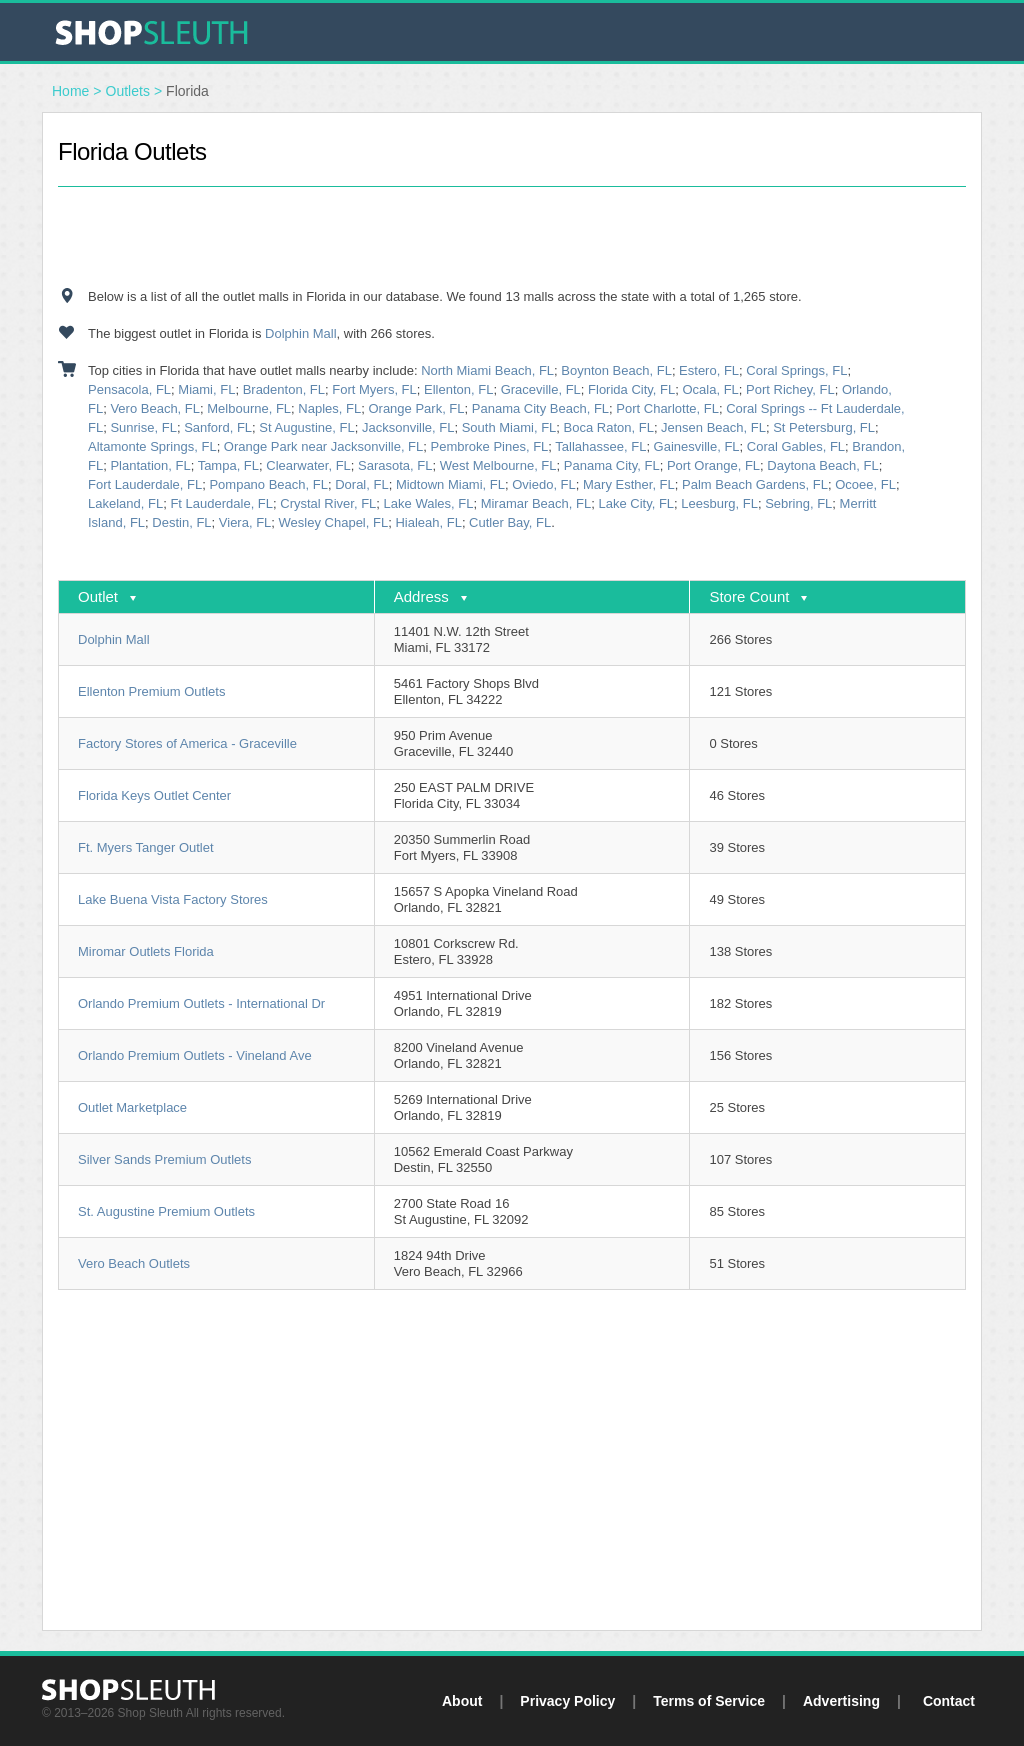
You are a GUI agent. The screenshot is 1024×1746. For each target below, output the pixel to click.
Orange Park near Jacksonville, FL (323, 446)
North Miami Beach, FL (487, 370)
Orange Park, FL (416, 408)
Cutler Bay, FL (510, 522)
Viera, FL (245, 522)
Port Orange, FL (713, 465)
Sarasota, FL (395, 465)
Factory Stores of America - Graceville (187, 743)
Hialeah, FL (428, 522)
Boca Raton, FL (609, 427)
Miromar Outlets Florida (146, 951)
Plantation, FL (150, 465)
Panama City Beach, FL (540, 408)
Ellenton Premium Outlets (151, 691)
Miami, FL (206, 389)
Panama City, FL (612, 465)
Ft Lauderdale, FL (221, 503)
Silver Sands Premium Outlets (164, 1159)
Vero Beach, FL (155, 408)
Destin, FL (181, 522)
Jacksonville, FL (408, 427)
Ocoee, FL (865, 484)
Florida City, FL (631, 389)
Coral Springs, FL (796, 370)
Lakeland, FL (125, 503)
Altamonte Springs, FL (152, 446)
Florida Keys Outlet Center (154, 795)
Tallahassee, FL (600, 446)
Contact (949, 1701)
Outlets (128, 91)
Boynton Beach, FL (616, 370)
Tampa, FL (228, 465)
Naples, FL (329, 408)
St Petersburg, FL (824, 427)
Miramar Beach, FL (536, 503)
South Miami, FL (509, 427)
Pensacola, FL (129, 389)
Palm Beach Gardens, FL (755, 484)
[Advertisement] (512, 237)
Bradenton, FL (284, 389)
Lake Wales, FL (429, 503)
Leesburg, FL (719, 503)
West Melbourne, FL (498, 465)
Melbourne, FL (249, 408)
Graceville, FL (541, 389)
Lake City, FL (636, 503)
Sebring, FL (798, 503)
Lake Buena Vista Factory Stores (173, 899)
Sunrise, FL (143, 427)
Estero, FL (709, 370)
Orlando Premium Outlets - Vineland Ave (195, 1055)
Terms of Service (709, 1701)
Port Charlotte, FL (667, 408)
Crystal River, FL (328, 503)
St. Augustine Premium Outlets (166, 1211)
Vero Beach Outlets (134, 1263)
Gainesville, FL (697, 446)
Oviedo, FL (544, 484)
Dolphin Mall (301, 333)
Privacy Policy (567, 1701)
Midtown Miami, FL (450, 484)
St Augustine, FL (306, 427)
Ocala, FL (710, 389)
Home (70, 91)
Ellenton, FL (458, 389)
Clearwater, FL (308, 465)
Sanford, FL (218, 427)
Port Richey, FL (790, 389)
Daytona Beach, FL (822, 465)
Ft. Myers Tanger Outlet (146, 847)
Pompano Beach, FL (268, 484)
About (462, 1701)
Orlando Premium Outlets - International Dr (201, 1003)
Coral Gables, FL (796, 446)
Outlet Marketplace (132, 1107)
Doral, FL (361, 484)
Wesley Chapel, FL (334, 522)
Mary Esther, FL (629, 484)
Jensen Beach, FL (713, 427)
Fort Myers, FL (374, 389)
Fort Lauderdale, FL (145, 484)
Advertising (841, 1701)
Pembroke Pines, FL (490, 446)
